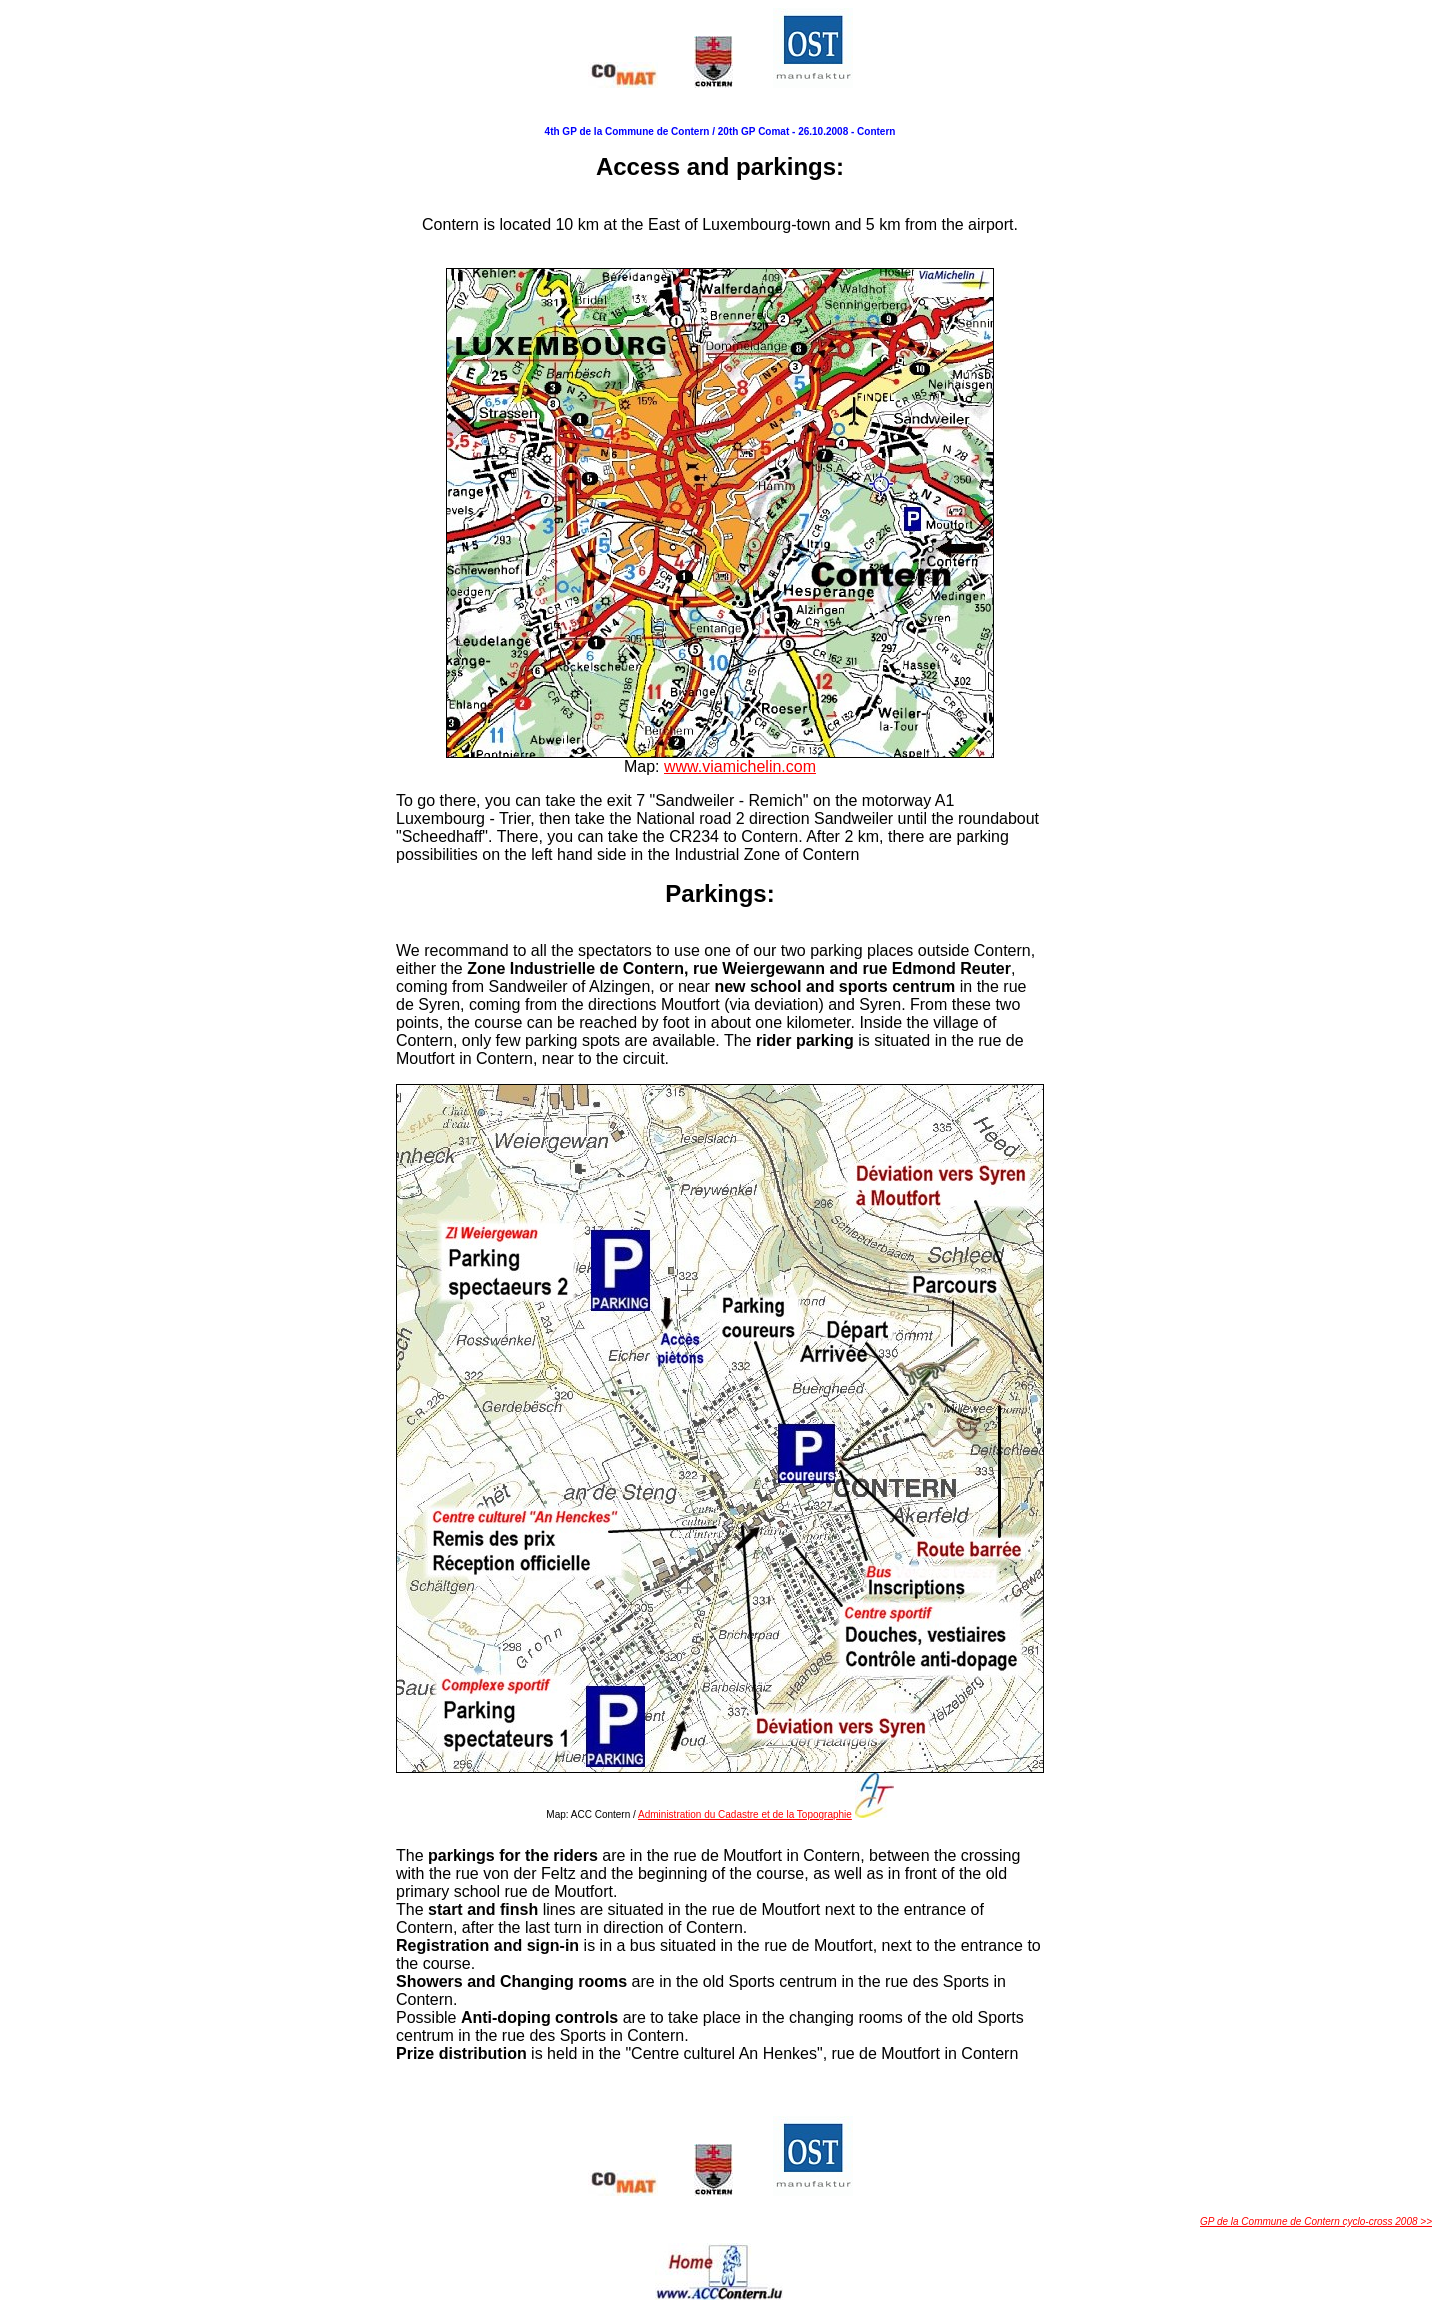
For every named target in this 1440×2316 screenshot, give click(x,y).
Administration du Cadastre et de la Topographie (745, 1814)
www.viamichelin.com (740, 766)
